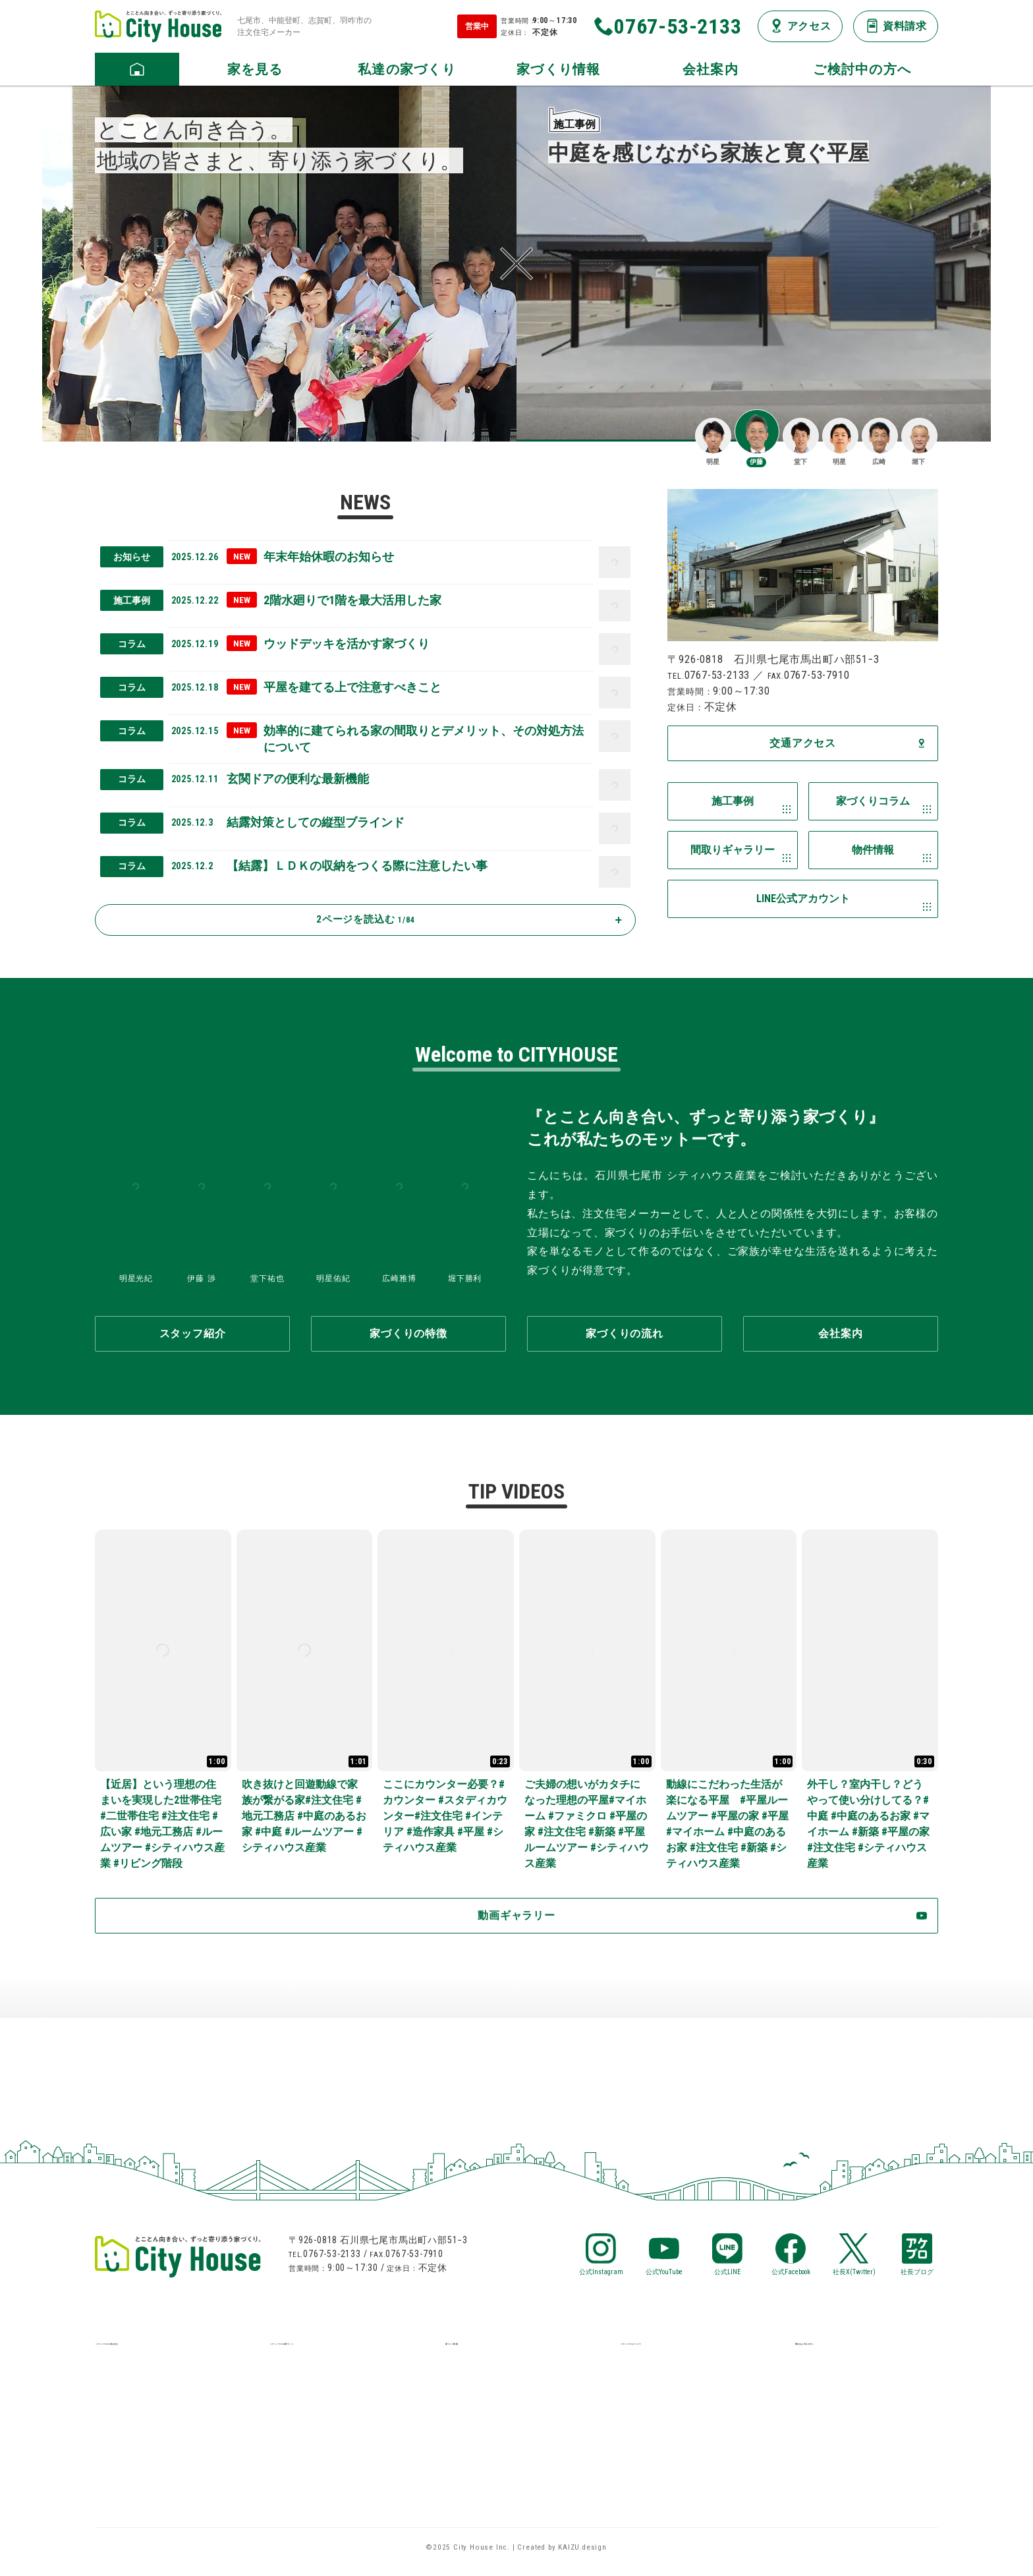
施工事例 (117, 2376)
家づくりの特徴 (308, 2376)
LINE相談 (817, 2376)
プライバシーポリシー (675, 2455)
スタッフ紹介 (653, 2402)
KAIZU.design (582, 2557)
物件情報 (467, 2402)
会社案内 (642, 2376)
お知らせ (467, 2428)
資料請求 (817, 2428)
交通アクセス (653, 2428)
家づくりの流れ (308, 2402)
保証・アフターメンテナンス (341, 2428)
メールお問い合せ (839, 2402)
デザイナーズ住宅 (139, 2481)
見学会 (111, 2455)
